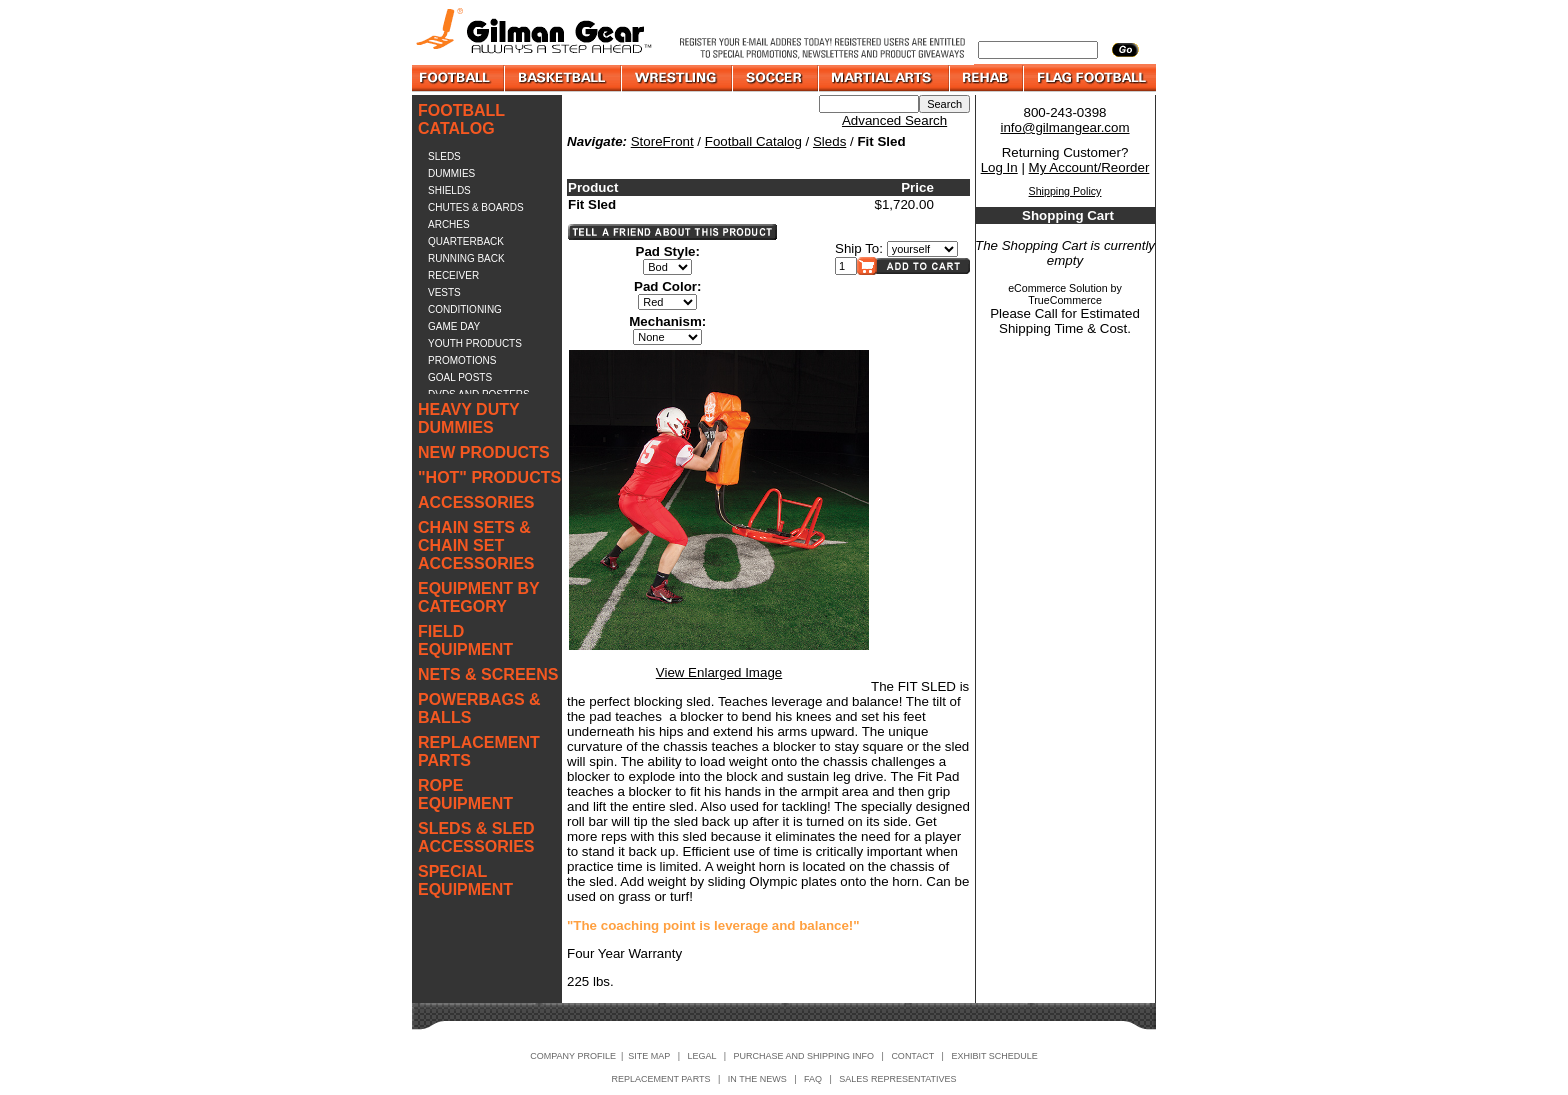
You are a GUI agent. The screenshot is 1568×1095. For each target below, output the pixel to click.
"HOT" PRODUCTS (489, 477)
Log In (999, 167)
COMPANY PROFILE (573, 1056)
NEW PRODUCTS (484, 452)
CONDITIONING (465, 309)
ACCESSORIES (476, 502)
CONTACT (912, 1056)
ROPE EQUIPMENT (465, 794)
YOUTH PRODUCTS (475, 343)
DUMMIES (451, 173)
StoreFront (662, 141)
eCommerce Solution (1058, 288)
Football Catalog (753, 141)
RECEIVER (453, 275)
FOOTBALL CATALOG (461, 119)
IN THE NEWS (757, 1079)
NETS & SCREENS (488, 674)
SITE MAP (649, 1056)
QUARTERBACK (466, 241)
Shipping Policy (1065, 191)
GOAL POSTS (460, 377)
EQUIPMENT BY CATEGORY (479, 597)
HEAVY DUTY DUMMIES (468, 418)
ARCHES (449, 224)
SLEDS (444, 156)
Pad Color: (667, 286)
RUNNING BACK (466, 258)
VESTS (444, 292)
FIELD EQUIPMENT (465, 640)
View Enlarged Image (719, 672)
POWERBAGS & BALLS (479, 708)
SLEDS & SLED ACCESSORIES (476, 837)
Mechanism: (667, 321)
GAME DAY (454, 326)
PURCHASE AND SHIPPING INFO (804, 1056)
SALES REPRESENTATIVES (897, 1079)
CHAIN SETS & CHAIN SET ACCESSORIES (476, 545)
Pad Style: (668, 251)
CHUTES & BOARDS (476, 207)
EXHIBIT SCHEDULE (994, 1056)
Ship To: (859, 248)
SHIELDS (449, 190)
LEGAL (701, 1056)
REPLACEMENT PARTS (479, 751)
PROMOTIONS (462, 360)
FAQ (813, 1079)
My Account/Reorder (1089, 167)
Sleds (829, 141)
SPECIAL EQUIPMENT (465, 880)
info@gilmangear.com (1064, 127)
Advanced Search (894, 120)
